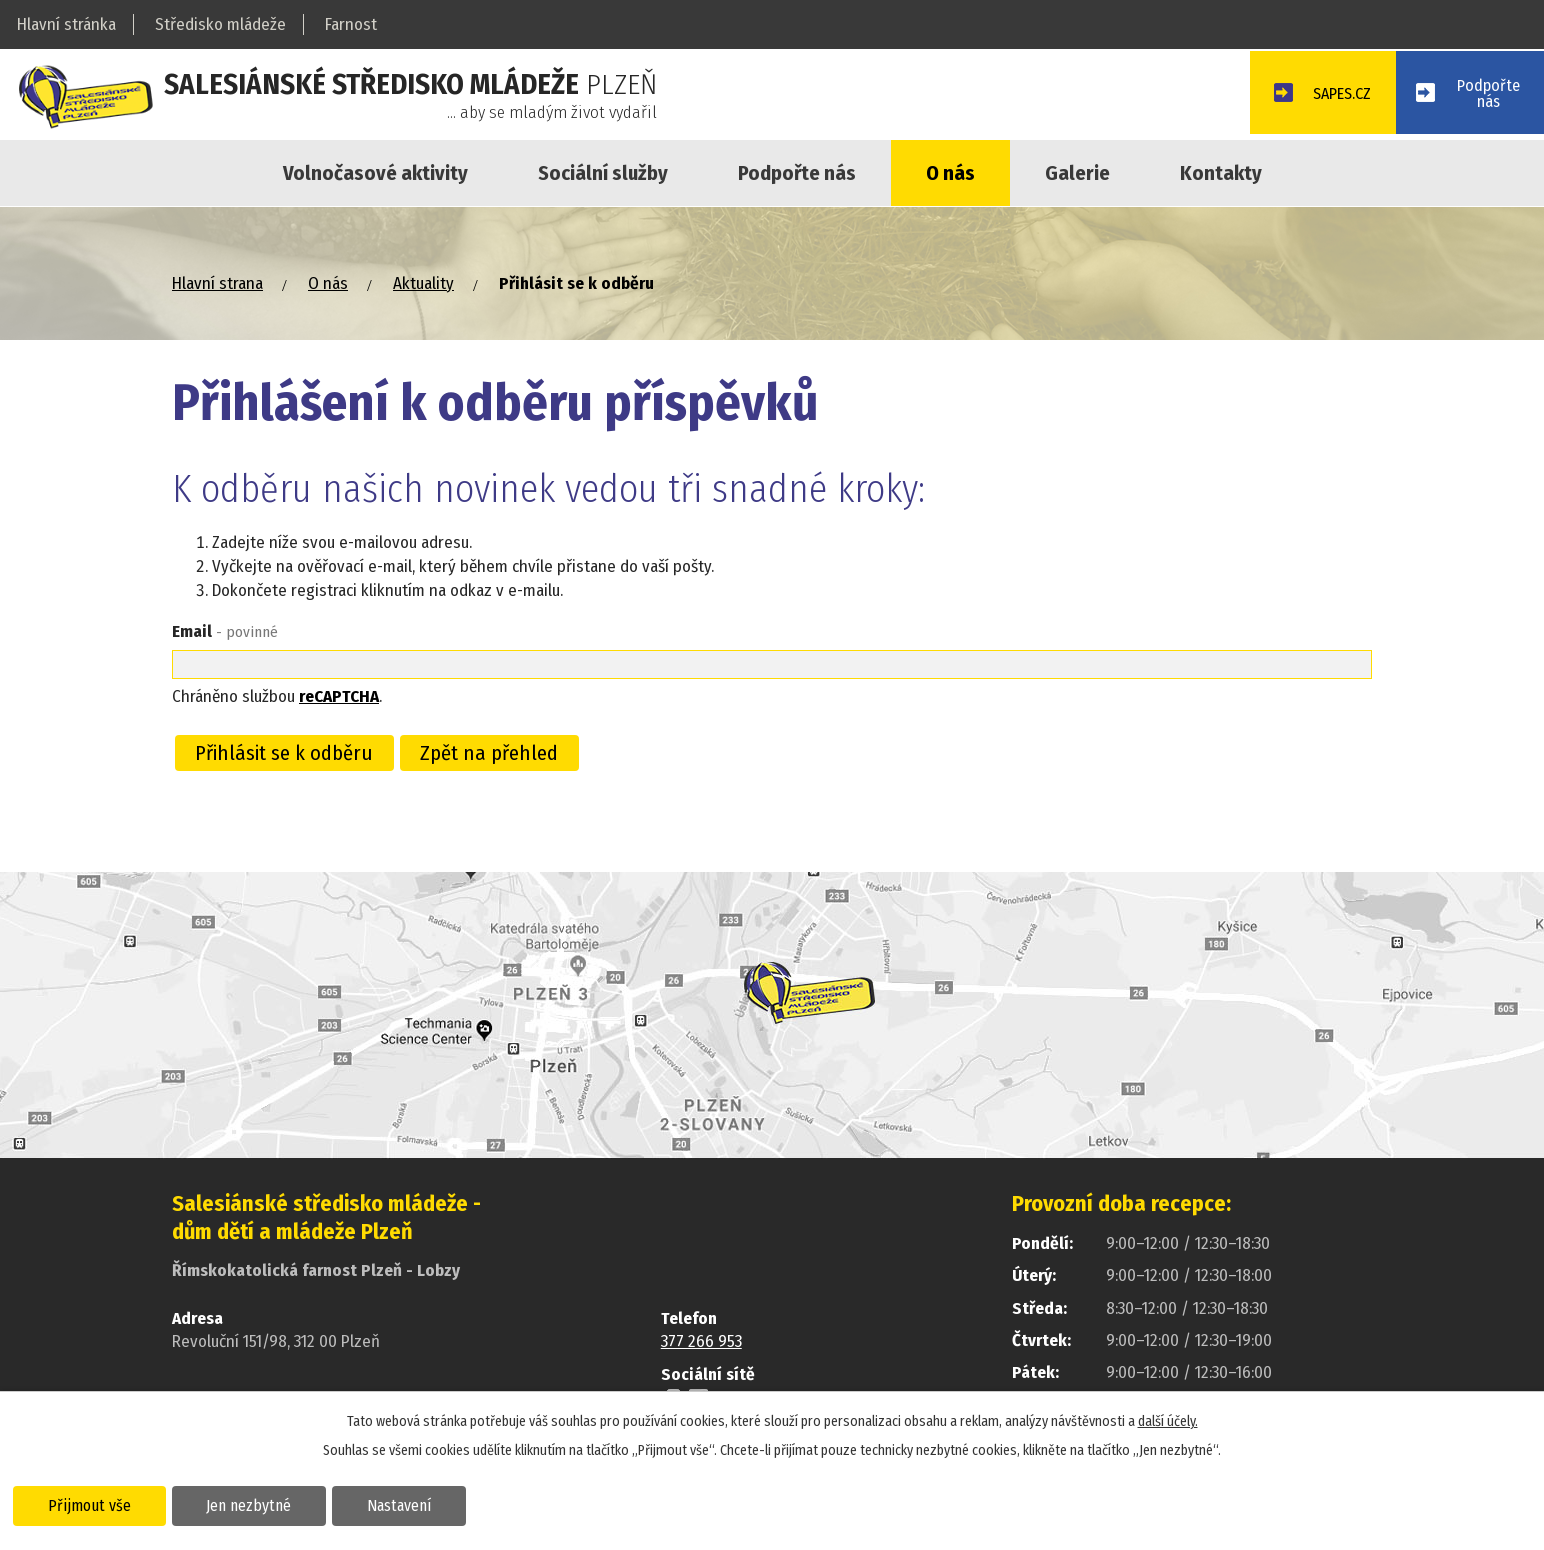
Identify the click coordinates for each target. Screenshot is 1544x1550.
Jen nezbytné (257, 1504)
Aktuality (423, 283)
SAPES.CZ (1329, 96)
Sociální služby (603, 173)
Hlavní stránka (66, 24)
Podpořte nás (797, 173)
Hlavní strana (217, 283)
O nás (950, 173)
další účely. (1168, 1420)
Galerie (1077, 173)
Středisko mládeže (220, 24)
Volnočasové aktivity (375, 173)
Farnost (351, 24)
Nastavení (413, 1504)
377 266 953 (701, 1341)
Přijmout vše (92, 1504)
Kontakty (1221, 173)
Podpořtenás (1486, 95)
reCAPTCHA (339, 696)
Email (225, 631)
